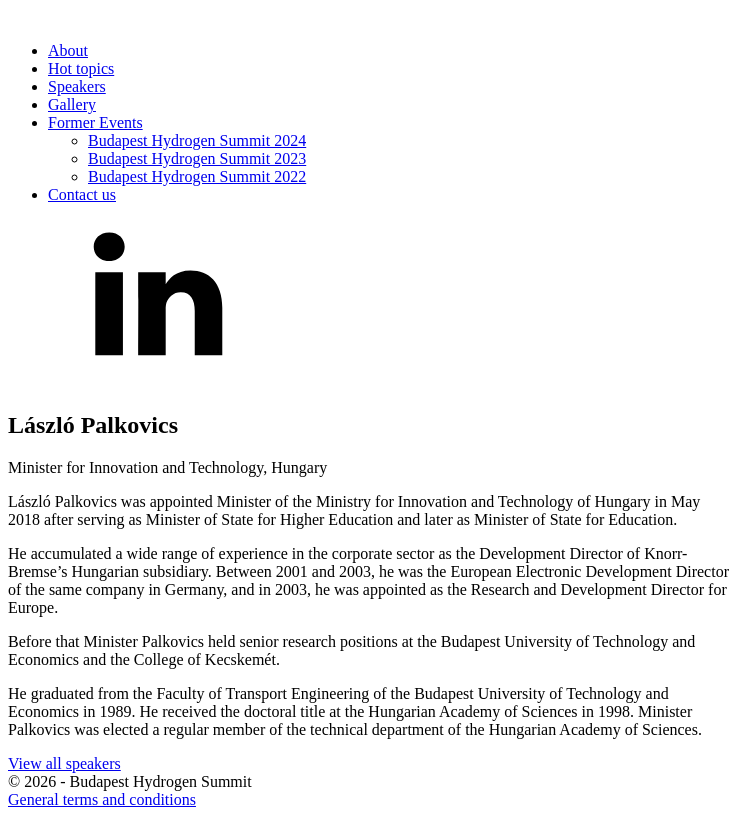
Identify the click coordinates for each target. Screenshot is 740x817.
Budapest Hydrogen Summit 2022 (197, 176)
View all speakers (64, 763)
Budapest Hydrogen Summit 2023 (197, 158)
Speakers (77, 86)
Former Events (95, 122)
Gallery (72, 104)
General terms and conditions (102, 799)
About (68, 50)
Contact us (82, 194)
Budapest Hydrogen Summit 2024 (197, 140)
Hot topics (81, 68)
